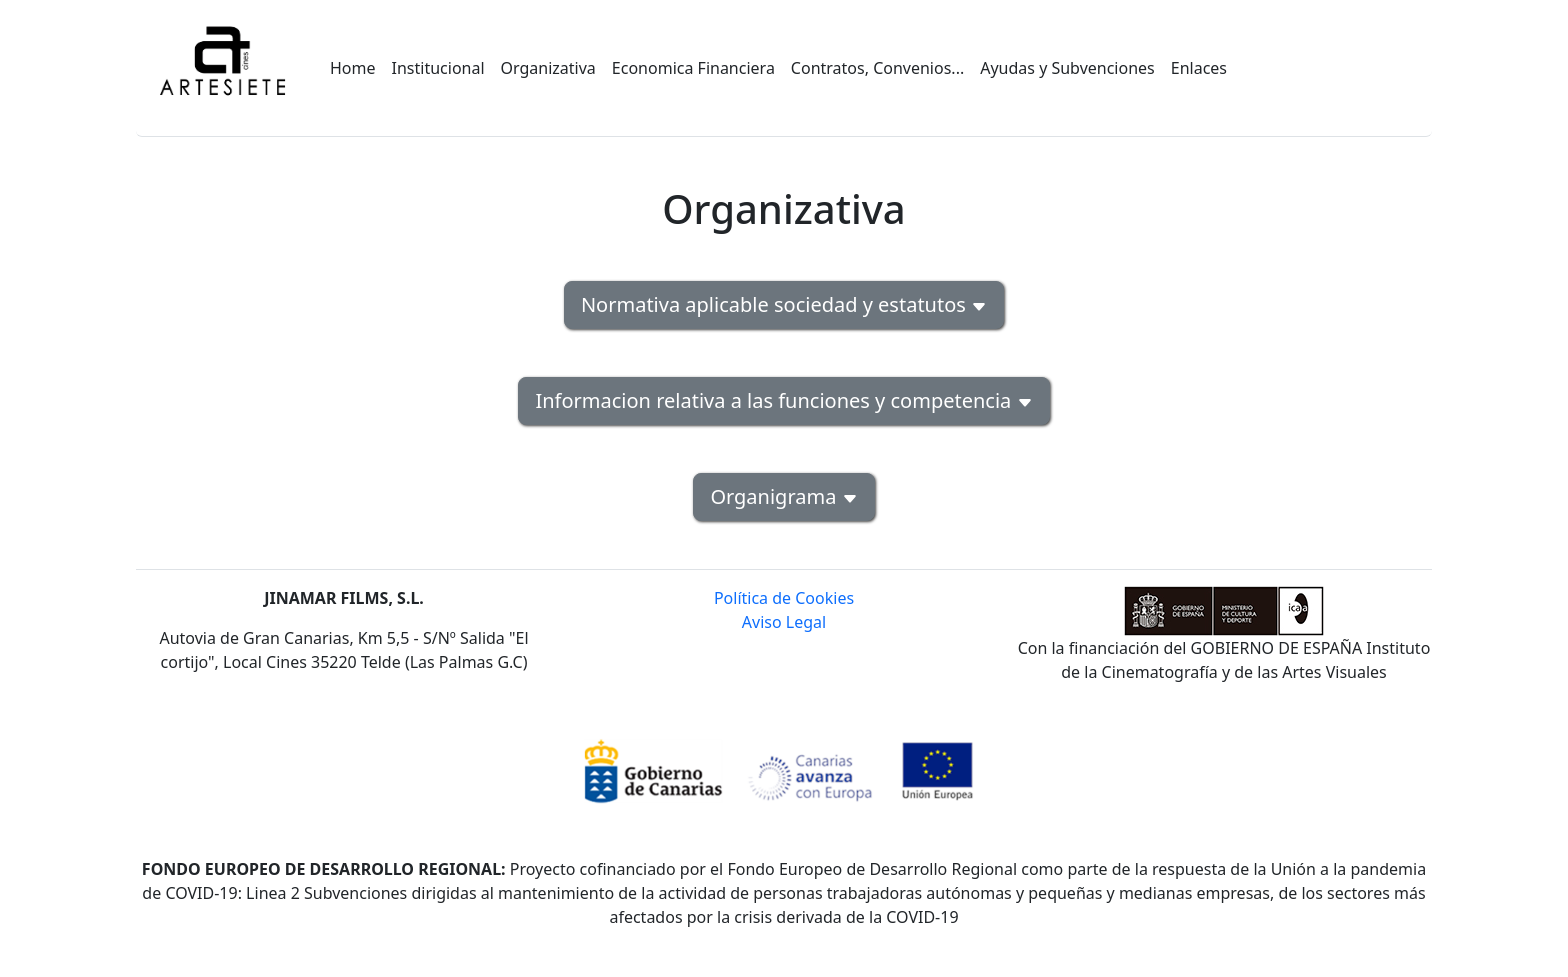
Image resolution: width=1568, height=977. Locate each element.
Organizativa (548, 68)
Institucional (438, 68)
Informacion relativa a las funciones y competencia (783, 400)
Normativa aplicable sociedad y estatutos (784, 304)
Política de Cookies (784, 598)
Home (353, 68)
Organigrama (783, 496)
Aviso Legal (784, 622)
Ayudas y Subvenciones (1067, 68)
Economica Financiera (693, 68)
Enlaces (1199, 68)
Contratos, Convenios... (877, 68)
